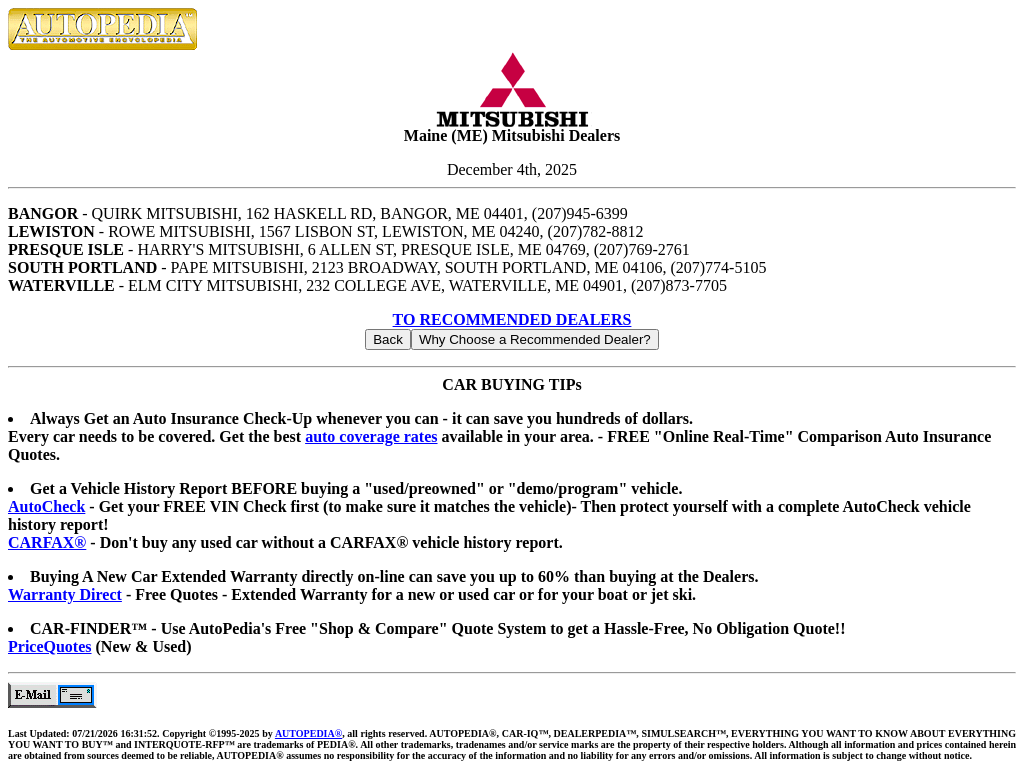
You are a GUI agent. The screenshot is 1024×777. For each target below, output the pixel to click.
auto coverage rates (371, 436)
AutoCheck (46, 506)
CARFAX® (47, 542)
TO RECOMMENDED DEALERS (512, 319)
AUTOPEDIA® (308, 733)
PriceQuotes (50, 646)
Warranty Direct (65, 594)
